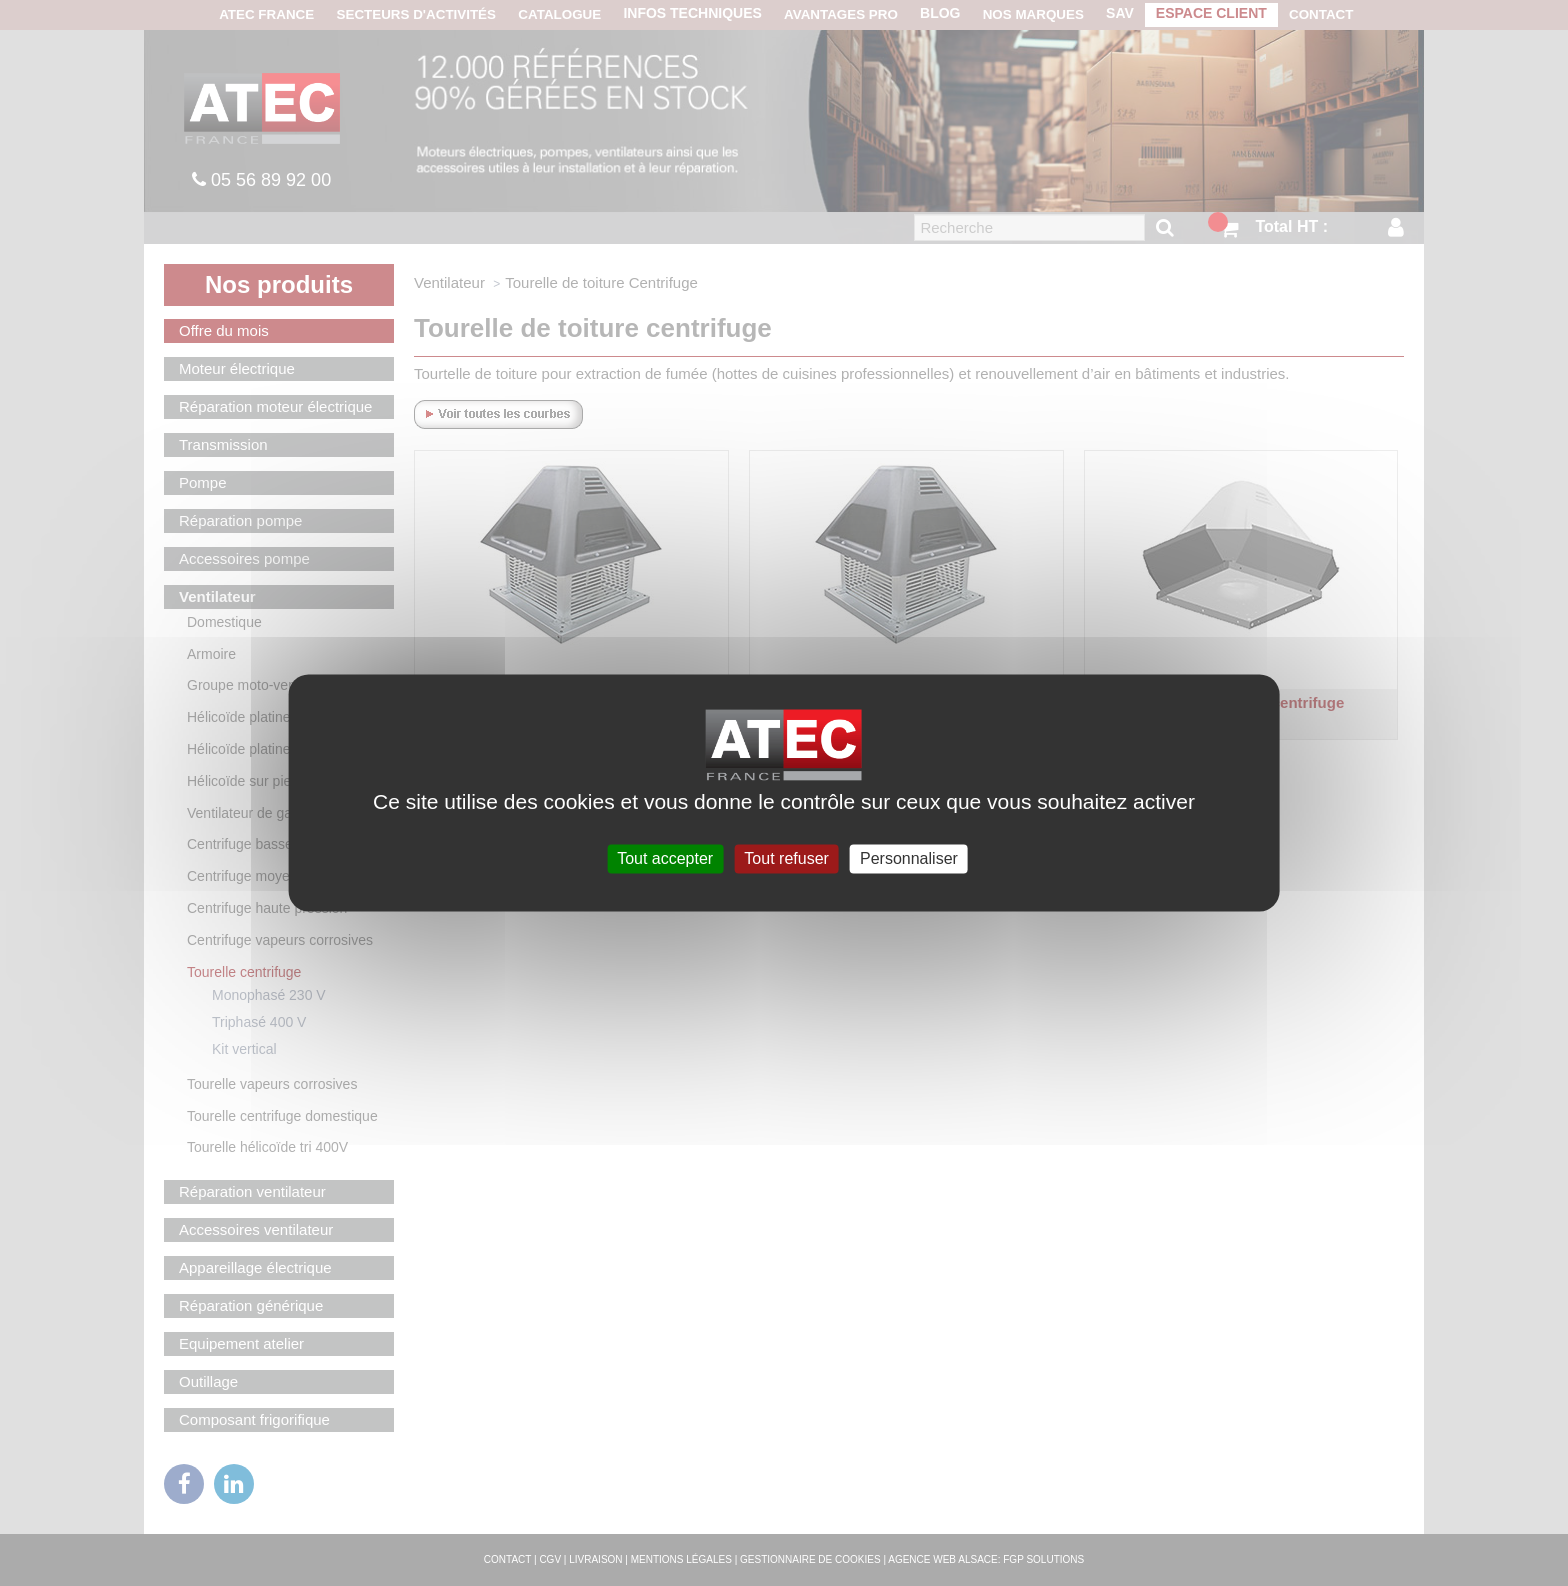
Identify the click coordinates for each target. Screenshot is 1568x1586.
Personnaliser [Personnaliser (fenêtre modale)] (909, 858)
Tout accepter (665, 858)
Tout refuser (786, 858)
